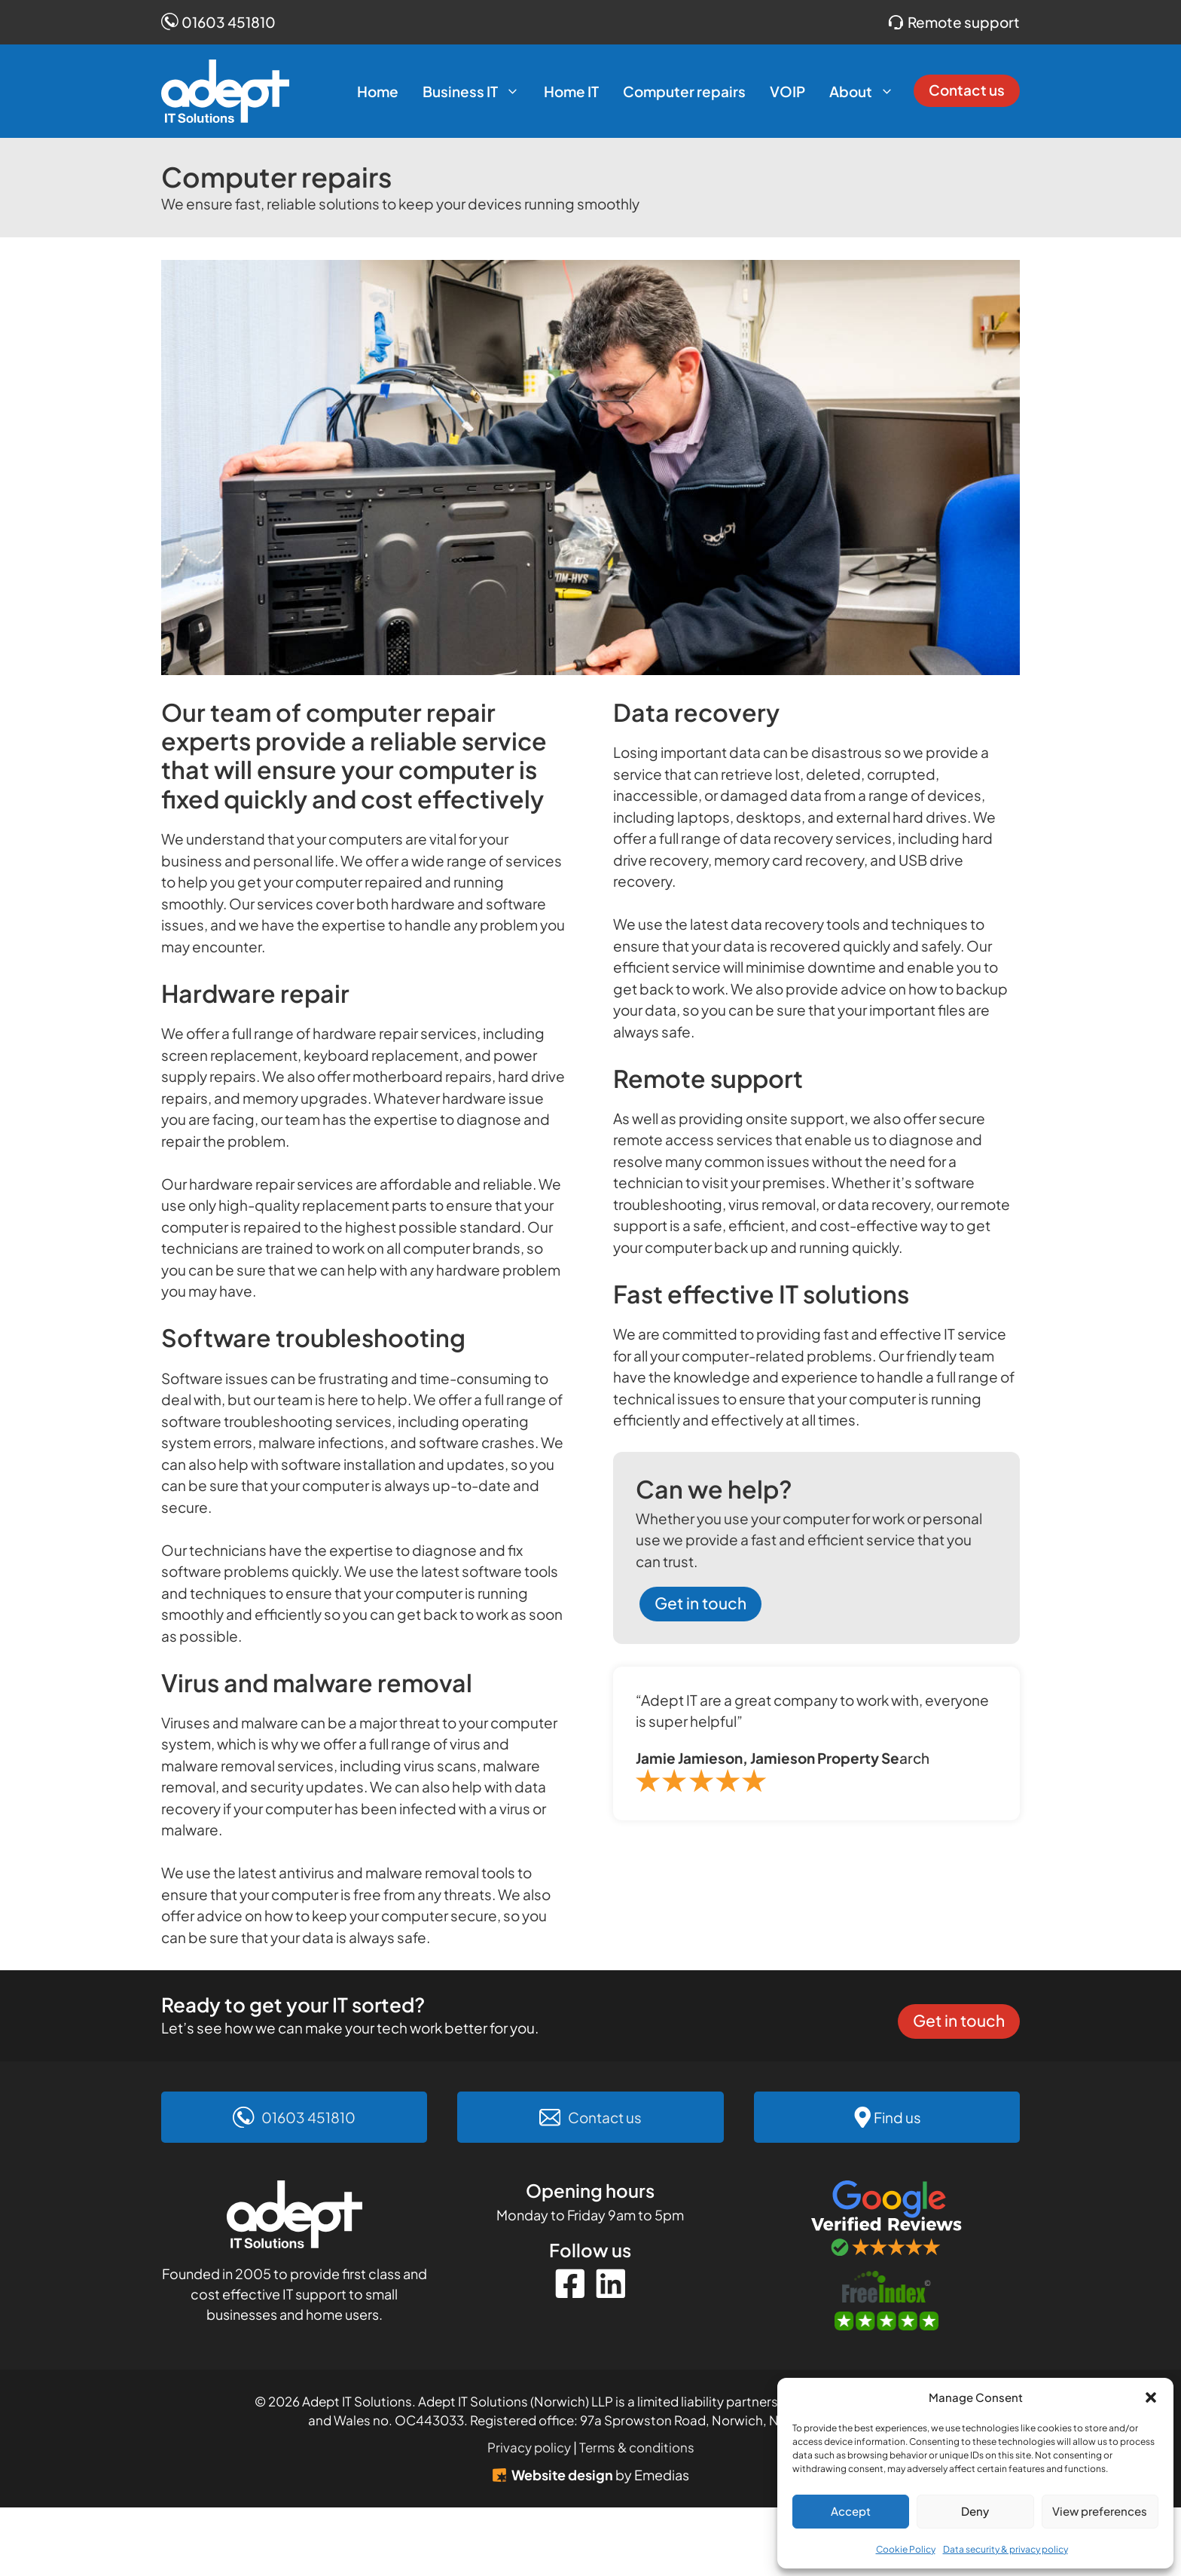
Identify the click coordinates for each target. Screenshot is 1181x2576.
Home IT (571, 91)
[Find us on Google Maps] (887, 2118)
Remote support (964, 22)
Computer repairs (684, 91)
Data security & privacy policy (1005, 2549)
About (867, 91)
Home (377, 91)
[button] (1150, 2397)
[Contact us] (590, 2118)
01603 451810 (229, 22)
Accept (851, 2511)
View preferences (1099, 2511)
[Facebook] (570, 2283)
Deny (975, 2511)
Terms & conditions (636, 2447)
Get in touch (700, 1603)
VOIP (787, 91)
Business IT (477, 91)
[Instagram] (610, 2283)
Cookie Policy (905, 2549)
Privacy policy (529, 2447)
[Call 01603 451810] (294, 2118)
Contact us (967, 90)
